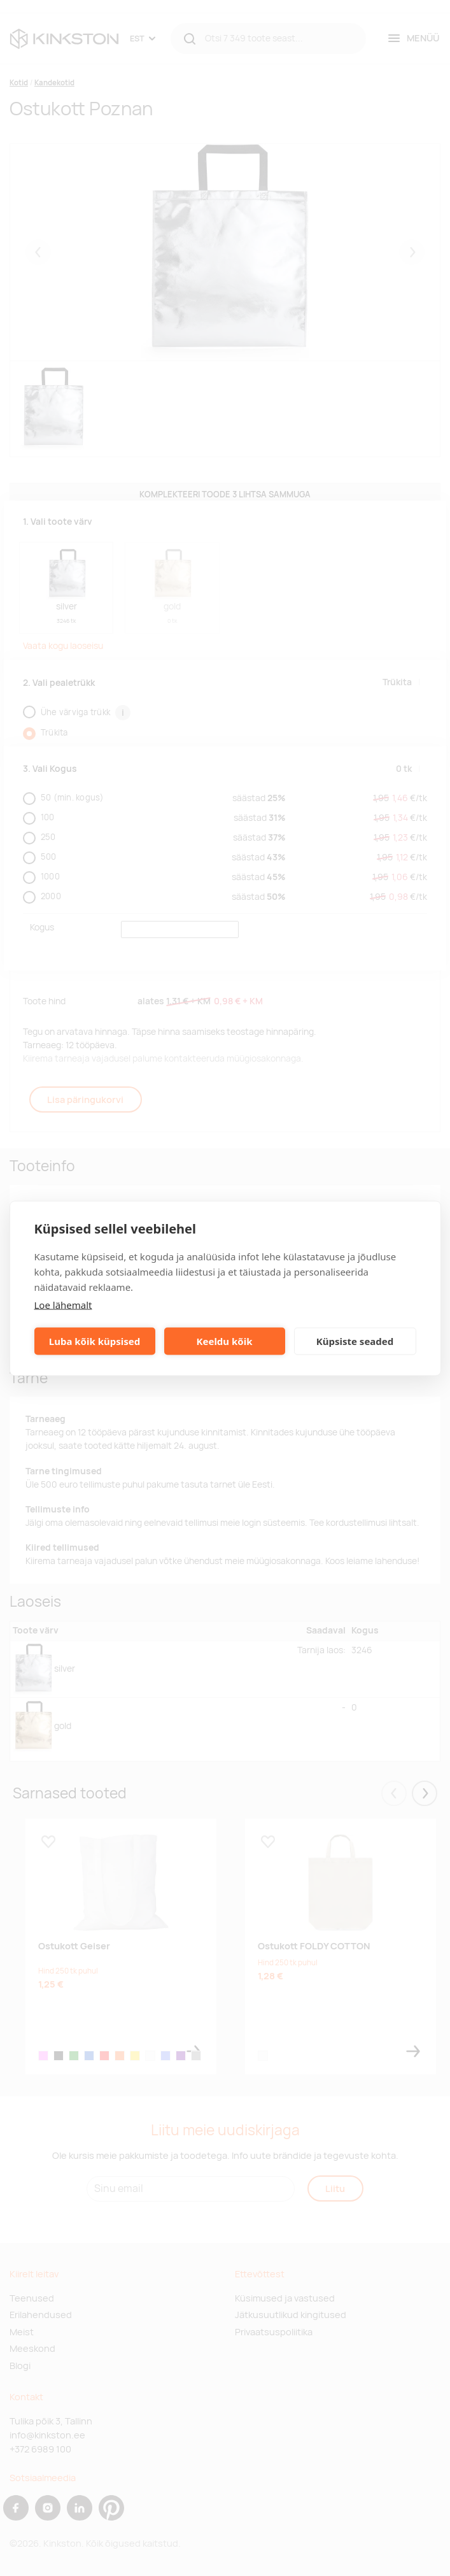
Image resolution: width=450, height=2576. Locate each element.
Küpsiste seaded (355, 1341)
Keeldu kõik (225, 1341)
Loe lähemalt (63, 1304)
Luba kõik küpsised (94, 1341)
